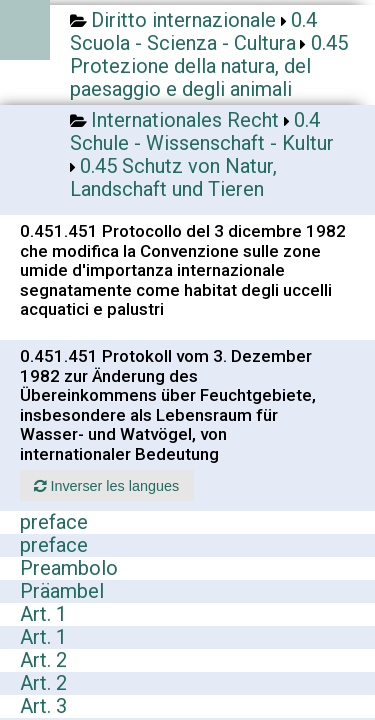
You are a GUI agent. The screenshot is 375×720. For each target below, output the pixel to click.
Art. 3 (43, 706)
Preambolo (69, 568)
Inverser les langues (106, 486)
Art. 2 (43, 660)
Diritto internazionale (183, 20)
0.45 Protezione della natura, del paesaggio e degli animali (209, 66)
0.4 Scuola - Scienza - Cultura (193, 31)
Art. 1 (43, 614)
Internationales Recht (185, 120)
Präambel (62, 591)
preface (54, 522)
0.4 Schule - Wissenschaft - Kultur (202, 131)
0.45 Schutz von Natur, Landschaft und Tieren (173, 177)
